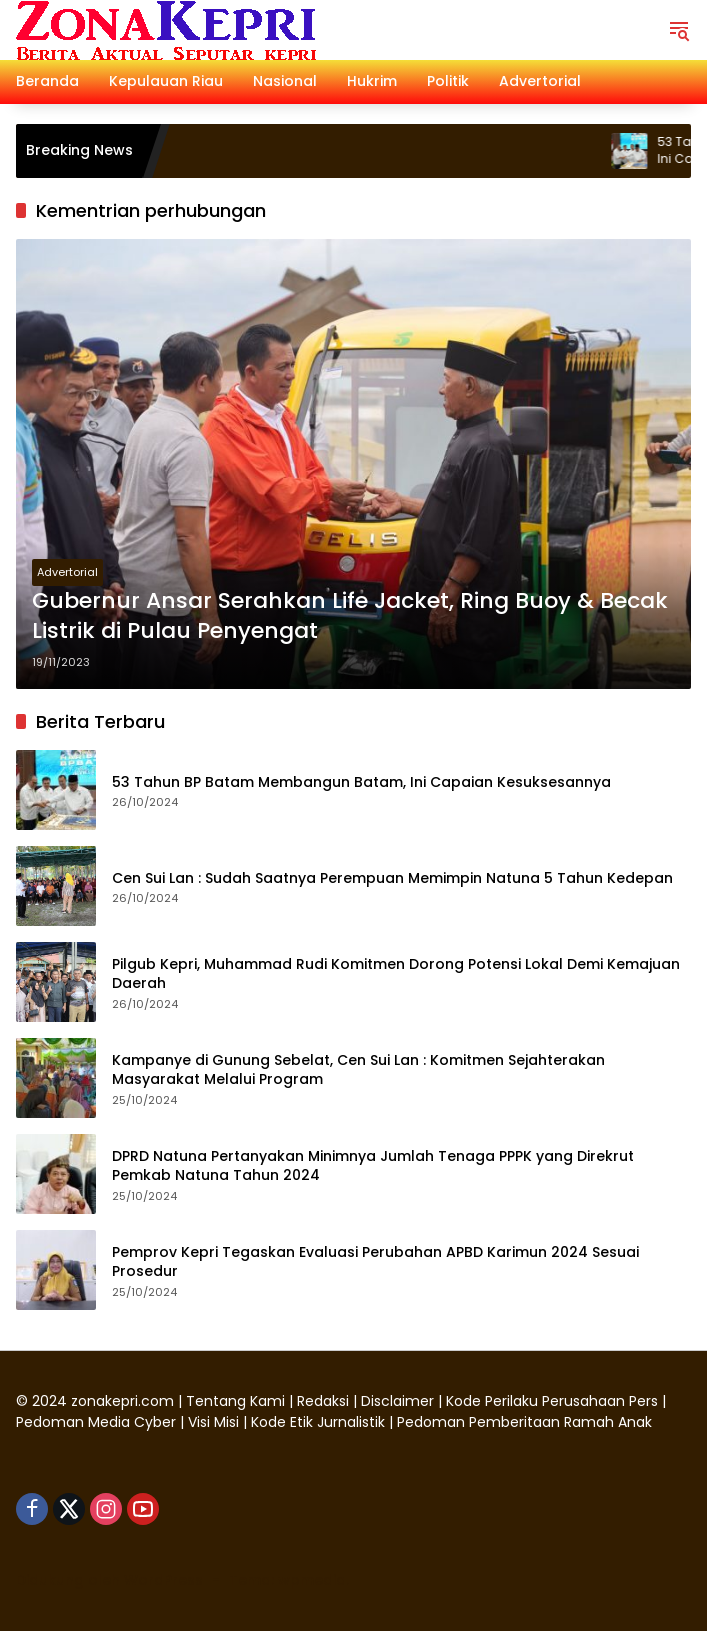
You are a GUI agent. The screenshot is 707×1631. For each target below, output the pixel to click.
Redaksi (323, 1401)
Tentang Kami (235, 1401)
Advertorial (67, 572)
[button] (679, 30)
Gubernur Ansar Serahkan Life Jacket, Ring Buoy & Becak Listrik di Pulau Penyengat (350, 616)
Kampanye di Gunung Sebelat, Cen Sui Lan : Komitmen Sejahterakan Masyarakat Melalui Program (358, 1070)
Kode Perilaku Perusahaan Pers (552, 1401)
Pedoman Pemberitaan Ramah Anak (524, 1422)
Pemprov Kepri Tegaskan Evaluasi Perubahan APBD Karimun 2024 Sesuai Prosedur (375, 1262)
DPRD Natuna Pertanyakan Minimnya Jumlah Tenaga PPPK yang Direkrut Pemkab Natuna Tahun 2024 (373, 1166)
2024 (49, 1401)
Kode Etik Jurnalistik (318, 1422)
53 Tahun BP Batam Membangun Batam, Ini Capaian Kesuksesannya (361, 782)
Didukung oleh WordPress (109, 1580)
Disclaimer (399, 1401)
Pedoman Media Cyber (96, 1422)
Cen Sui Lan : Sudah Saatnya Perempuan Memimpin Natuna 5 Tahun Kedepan (392, 878)
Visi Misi (213, 1422)
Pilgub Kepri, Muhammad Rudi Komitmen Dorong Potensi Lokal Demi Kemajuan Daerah (396, 974)
